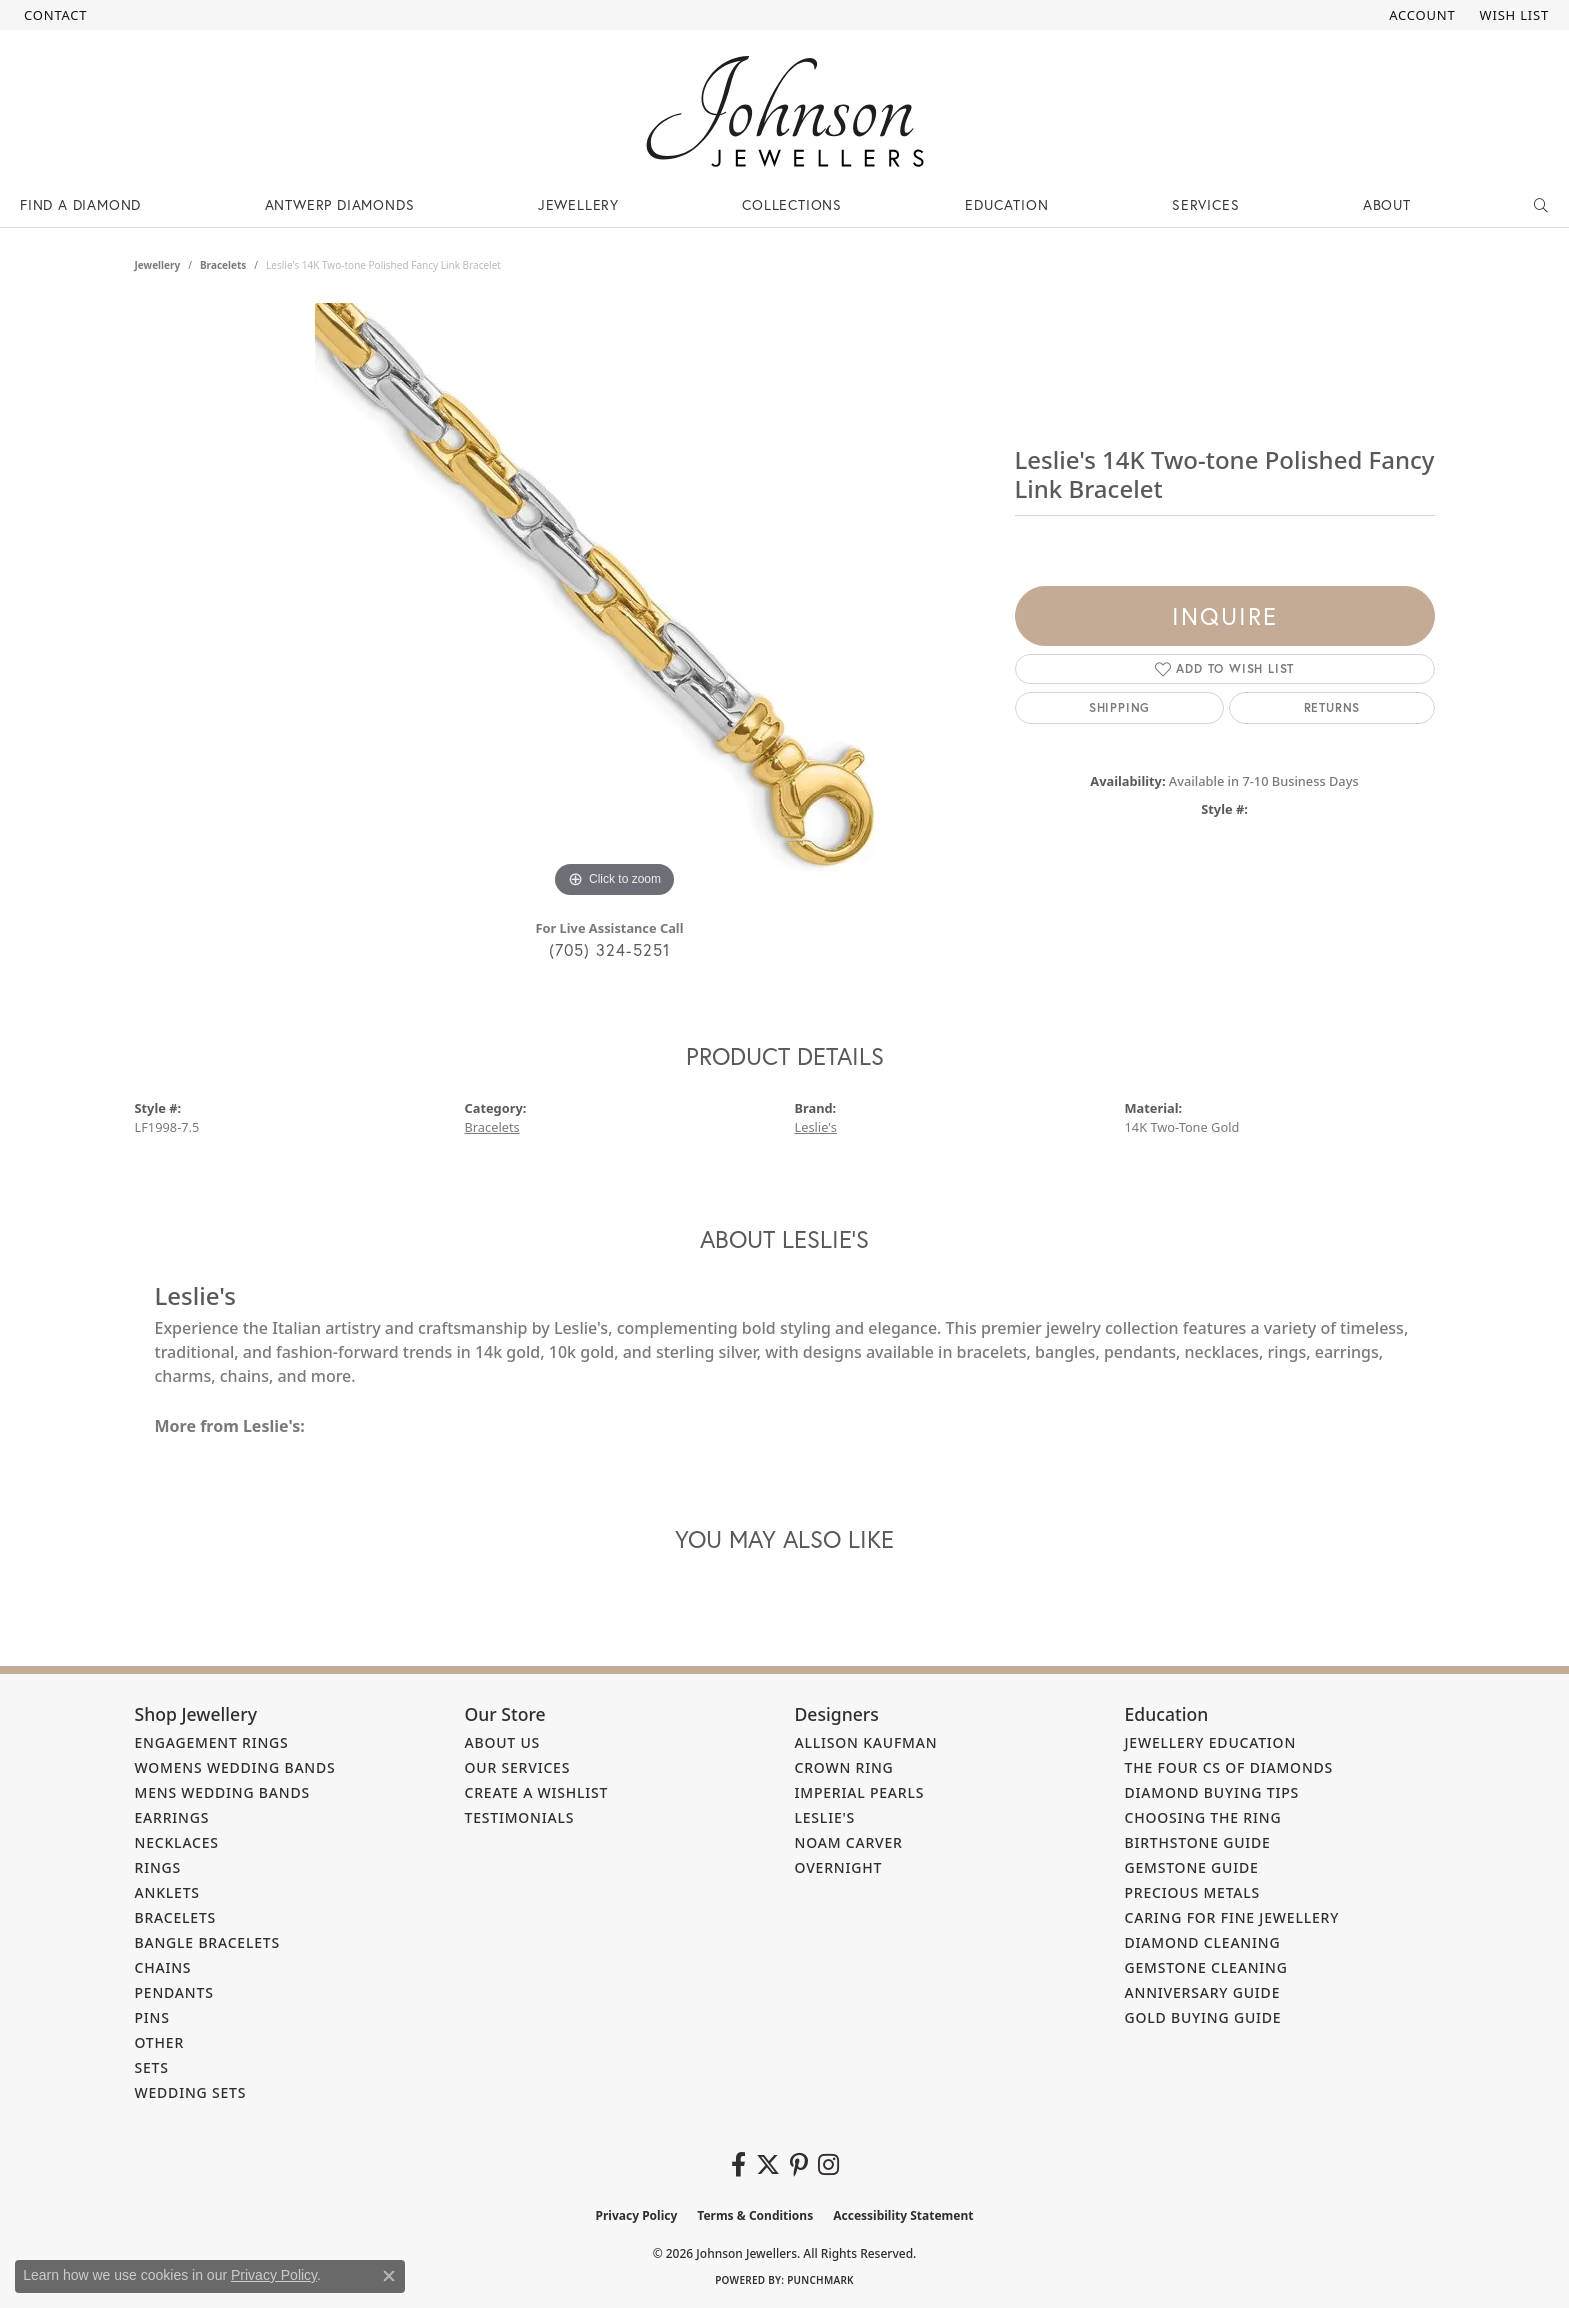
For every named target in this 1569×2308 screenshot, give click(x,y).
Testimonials (520, 1817)
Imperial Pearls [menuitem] (860, 1792)
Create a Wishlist (537, 1792)
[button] (1420, 15)
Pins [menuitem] (152, 2017)
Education (1006, 204)
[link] (53, 15)
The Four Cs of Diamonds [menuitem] (1229, 1767)
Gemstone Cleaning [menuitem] (1206, 1967)
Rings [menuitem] (158, 1867)
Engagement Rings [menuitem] (212, 1742)
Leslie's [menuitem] (825, 1817)
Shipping (1119, 707)
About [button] (1387, 204)
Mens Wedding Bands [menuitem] (222, 1792)
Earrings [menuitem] (172, 1817)
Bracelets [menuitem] (176, 1917)
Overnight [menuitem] (839, 1867)
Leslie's (816, 1127)
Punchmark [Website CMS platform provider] (820, 2280)
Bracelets (223, 265)
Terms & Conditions (755, 2215)
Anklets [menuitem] (167, 1892)
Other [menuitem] (160, 2042)
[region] (615, 603)
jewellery (158, 265)
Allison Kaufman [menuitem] (866, 1742)
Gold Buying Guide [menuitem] (1203, 2017)
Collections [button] (792, 204)
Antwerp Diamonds (340, 204)
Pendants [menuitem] (174, 1992)
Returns (1332, 707)
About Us (503, 1742)
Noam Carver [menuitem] (849, 1842)
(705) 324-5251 (610, 949)
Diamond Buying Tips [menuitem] (1212, 1792)
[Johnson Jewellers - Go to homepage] (785, 111)
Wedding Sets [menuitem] (191, 2092)
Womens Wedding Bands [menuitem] (235, 1767)
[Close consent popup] (389, 2276)
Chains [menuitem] (163, 1967)
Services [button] (1205, 204)
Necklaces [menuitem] (177, 1842)
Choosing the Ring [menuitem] (1203, 1817)
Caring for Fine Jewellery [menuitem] (1232, 1917)
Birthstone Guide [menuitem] (1198, 1842)
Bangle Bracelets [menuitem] (208, 1942)
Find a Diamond (80, 204)
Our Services (518, 1767)
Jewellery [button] (578, 204)
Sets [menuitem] (152, 2067)
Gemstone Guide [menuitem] (1192, 1867)
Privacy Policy (637, 2215)
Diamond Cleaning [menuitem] (1203, 1942)
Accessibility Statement (903, 2215)
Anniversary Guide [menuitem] (1203, 1992)
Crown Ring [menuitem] (844, 1767)
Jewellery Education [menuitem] (1211, 1742)
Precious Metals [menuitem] (1193, 1892)
